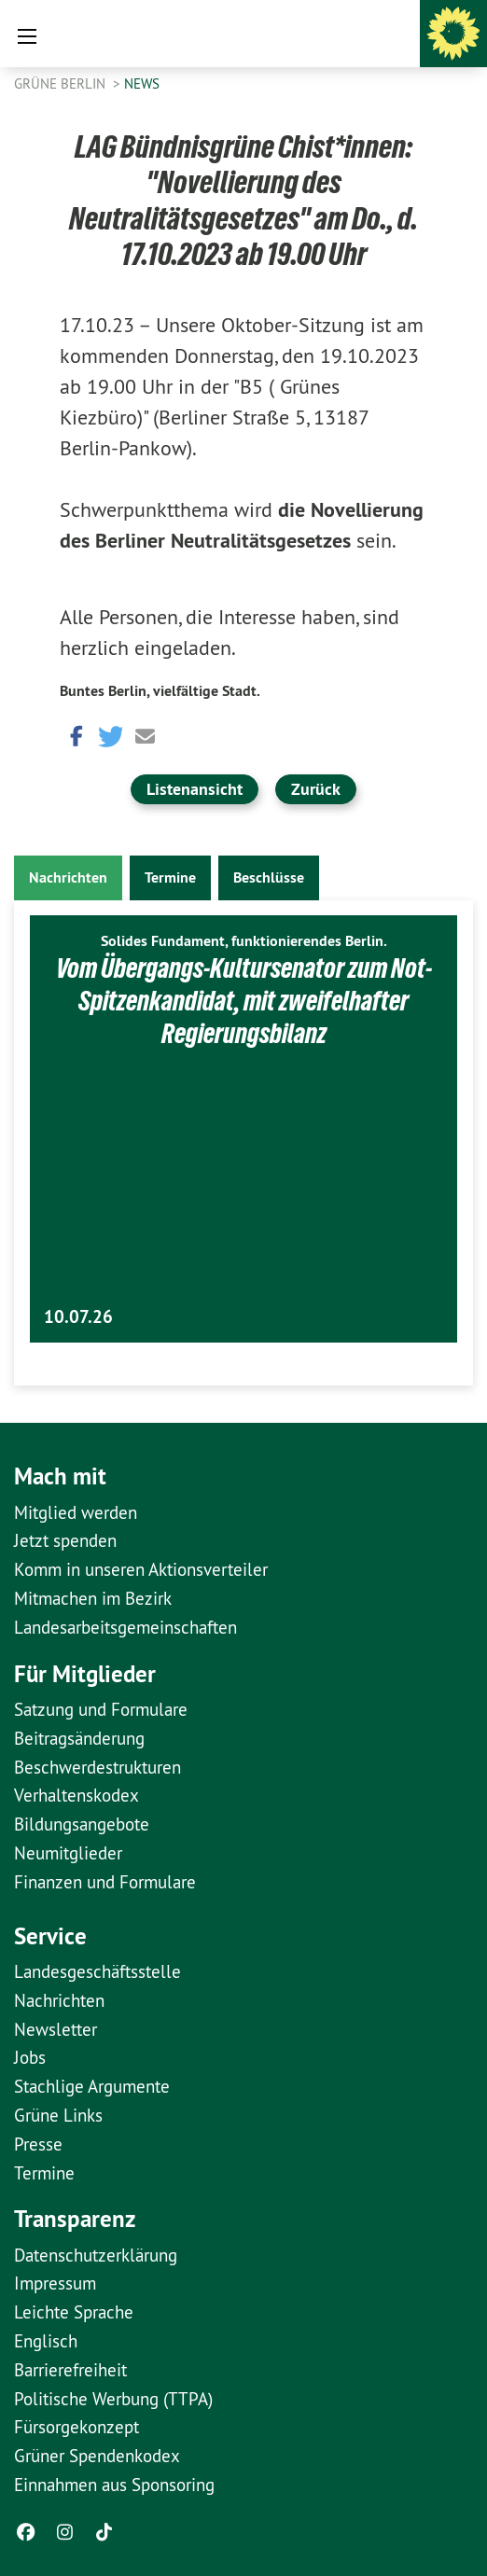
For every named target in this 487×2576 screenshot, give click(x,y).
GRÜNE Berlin (61, 83)
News (142, 83)
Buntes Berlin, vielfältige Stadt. (160, 691)
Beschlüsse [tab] (268, 877)
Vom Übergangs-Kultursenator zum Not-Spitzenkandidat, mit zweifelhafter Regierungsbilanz (244, 1001)
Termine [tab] (170, 877)
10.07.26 (78, 1317)
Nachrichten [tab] (68, 877)
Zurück (316, 789)
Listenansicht (194, 789)
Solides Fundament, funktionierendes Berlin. (244, 941)
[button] (74, 734)
